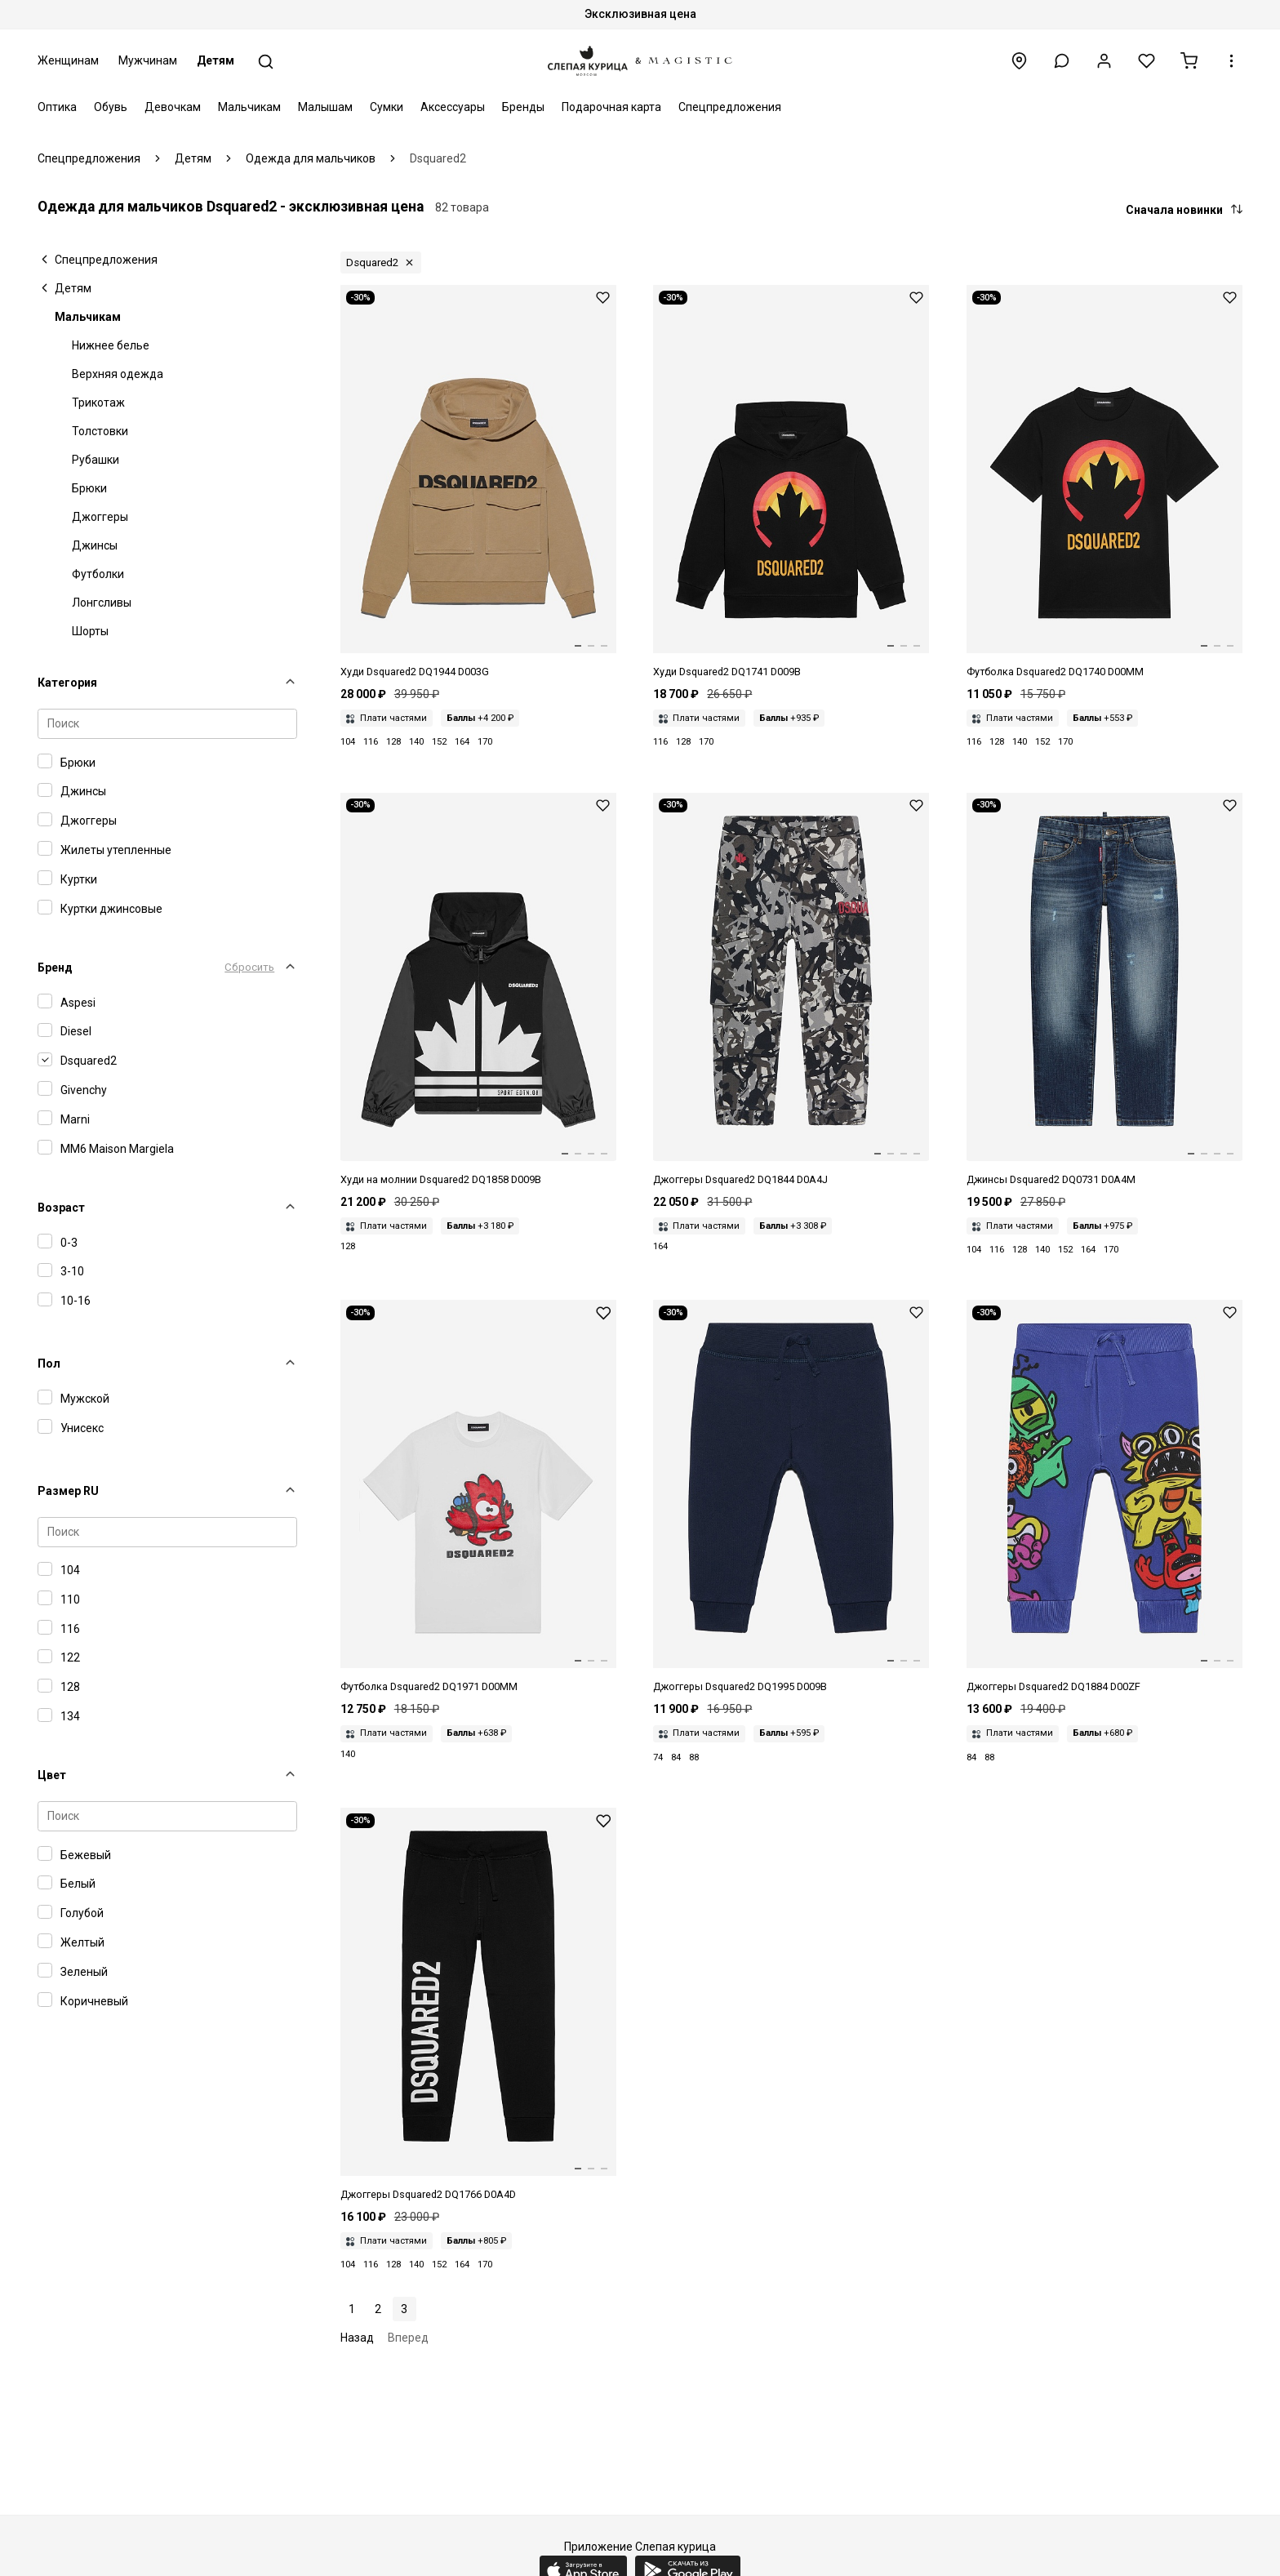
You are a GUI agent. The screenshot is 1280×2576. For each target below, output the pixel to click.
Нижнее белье (110, 345)
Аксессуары (452, 106)
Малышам (325, 106)
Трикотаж (98, 402)
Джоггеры (100, 516)
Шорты (90, 631)
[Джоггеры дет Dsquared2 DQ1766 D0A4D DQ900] (478, 2005)
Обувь (110, 106)
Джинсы (95, 545)
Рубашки (95, 459)
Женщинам (68, 60)
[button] (1062, 61)
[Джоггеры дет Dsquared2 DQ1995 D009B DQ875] (791, 1497)
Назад (357, 2337)
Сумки (386, 106)
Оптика (57, 106)
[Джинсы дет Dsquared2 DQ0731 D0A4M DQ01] (1104, 990)
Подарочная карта (611, 106)
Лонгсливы (101, 602)
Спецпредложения (729, 106)
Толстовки (100, 431)
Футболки (98, 574)
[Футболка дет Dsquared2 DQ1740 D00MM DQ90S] (1104, 482)
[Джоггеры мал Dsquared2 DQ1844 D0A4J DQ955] (791, 990)
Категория (67, 682)
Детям (215, 60)
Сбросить (249, 967)
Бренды (523, 106)
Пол (49, 1363)
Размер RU (68, 1490)
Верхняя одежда (117, 373)
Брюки (89, 488)
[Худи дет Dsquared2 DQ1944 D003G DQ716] (478, 482)
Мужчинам (147, 60)
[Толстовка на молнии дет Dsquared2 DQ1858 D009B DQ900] (478, 990)
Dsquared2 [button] (372, 262)
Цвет (52, 1775)
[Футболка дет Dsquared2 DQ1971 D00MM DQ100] (478, 1497)
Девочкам (172, 106)
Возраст (61, 1207)
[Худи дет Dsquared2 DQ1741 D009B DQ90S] (791, 482)
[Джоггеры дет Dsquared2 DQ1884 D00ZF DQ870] (1104, 1497)
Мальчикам (249, 106)
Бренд (55, 967)
